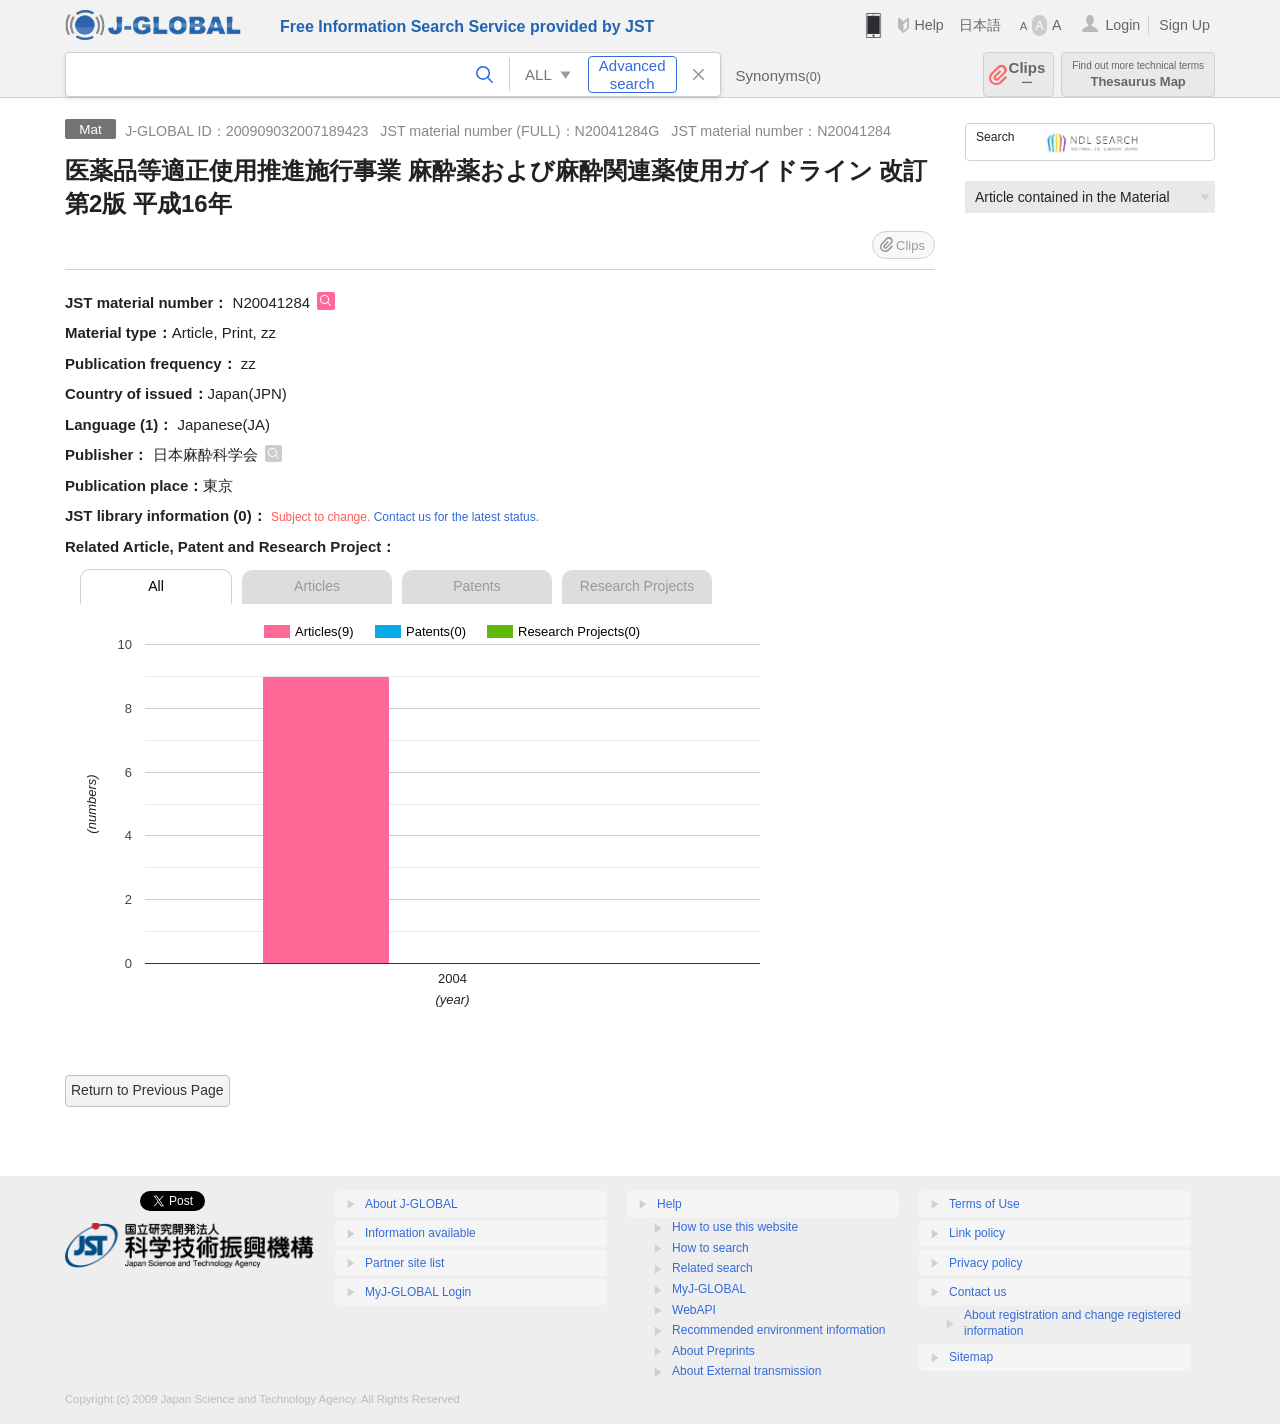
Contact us (977, 1292)
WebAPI (694, 1310)
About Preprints (713, 1351)
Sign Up (1184, 25)
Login (1122, 25)
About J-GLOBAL (411, 1204)
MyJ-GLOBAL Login (418, 1292)
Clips (1027, 74)
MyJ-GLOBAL (709, 1289)
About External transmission (746, 1371)
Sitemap (971, 1357)
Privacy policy (985, 1263)
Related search (712, 1268)
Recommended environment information (778, 1330)
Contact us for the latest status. (456, 517)
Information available (420, 1233)
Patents (476, 586)
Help (928, 25)
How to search (710, 1248)
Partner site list (404, 1263)
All (156, 586)
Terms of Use (984, 1204)
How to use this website (735, 1227)
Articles (317, 586)
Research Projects (637, 586)
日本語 (980, 25)
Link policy (977, 1233)
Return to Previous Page (147, 1090)
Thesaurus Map (1138, 74)
